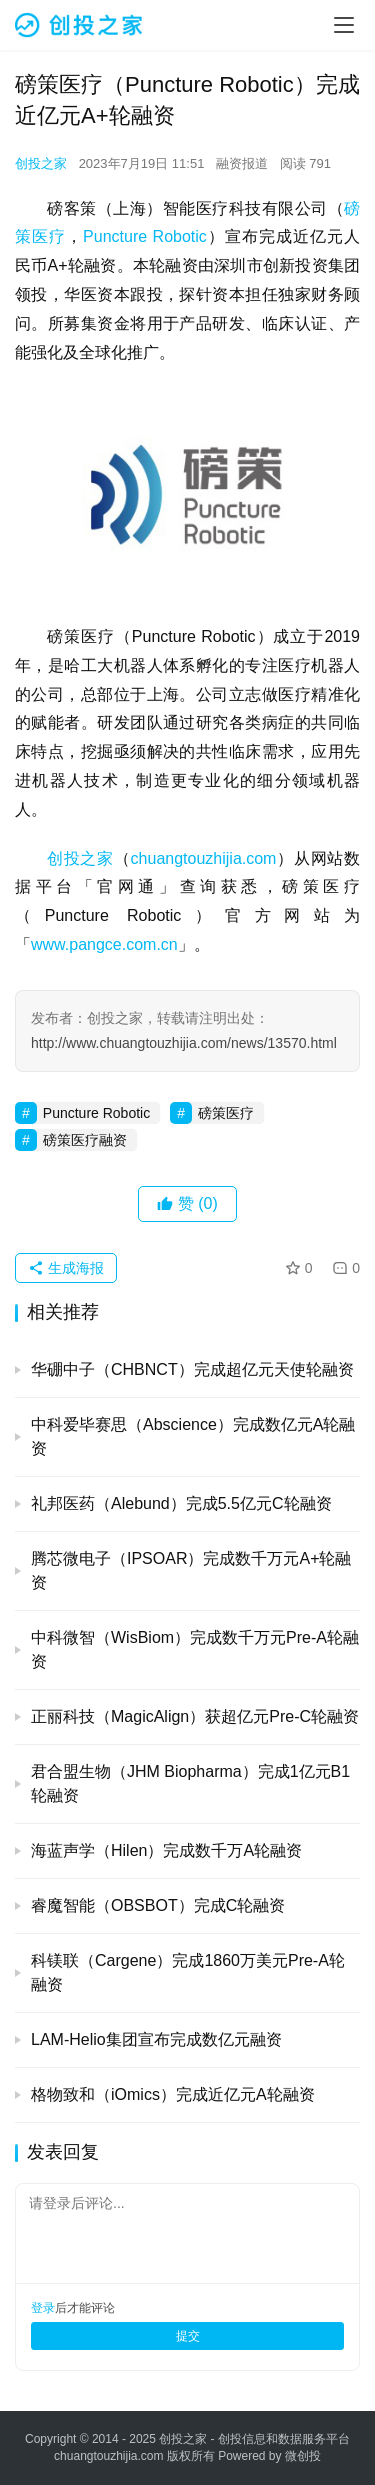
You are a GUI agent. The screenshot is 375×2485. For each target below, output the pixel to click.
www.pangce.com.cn (104, 944)
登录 (43, 2308)
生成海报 (66, 1268)
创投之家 (41, 163)
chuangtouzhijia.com (204, 858)
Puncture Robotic (145, 236)
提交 (188, 2336)
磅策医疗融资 (85, 1140)
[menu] (344, 25)
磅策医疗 (226, 1113)
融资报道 (242, 163)
